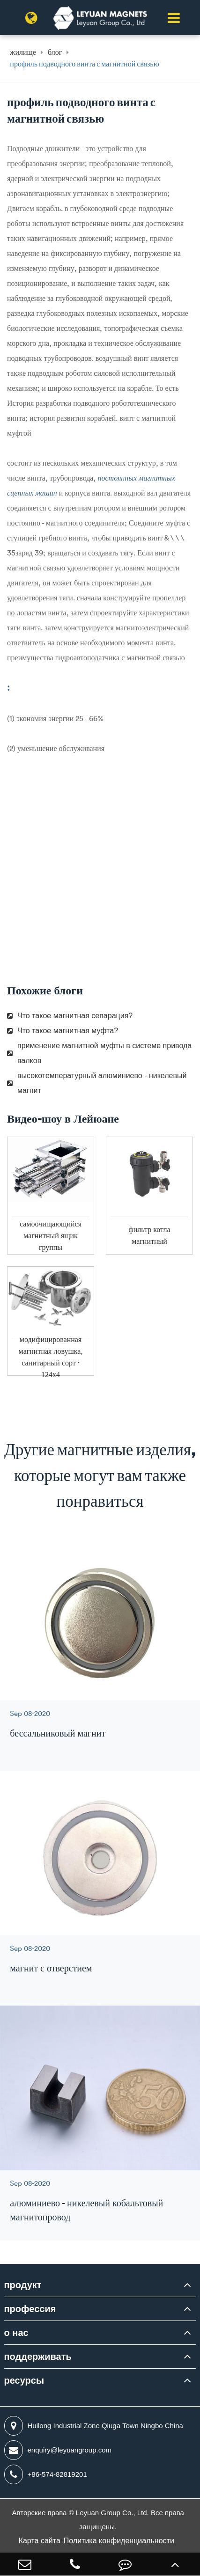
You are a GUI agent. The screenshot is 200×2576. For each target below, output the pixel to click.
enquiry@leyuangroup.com (58, 2450)
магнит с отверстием (51, 1968)
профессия (30, 2309)
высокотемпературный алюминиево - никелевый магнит (96, 1083)
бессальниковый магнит (57, 1733)
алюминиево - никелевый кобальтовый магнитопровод (86, 2210)
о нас (16, 2333)
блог (55, 52)
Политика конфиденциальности (119, 2541)
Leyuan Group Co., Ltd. (113, 2513)
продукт (23, 2285)
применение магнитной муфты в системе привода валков (99, 1053)
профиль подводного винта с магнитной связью (84, 63)
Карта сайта (39, 2541)
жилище (23, 52)
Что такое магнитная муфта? (62, 1031)
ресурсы (24, 2380)
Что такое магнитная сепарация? (70, 1016)
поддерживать (38, 2356)
